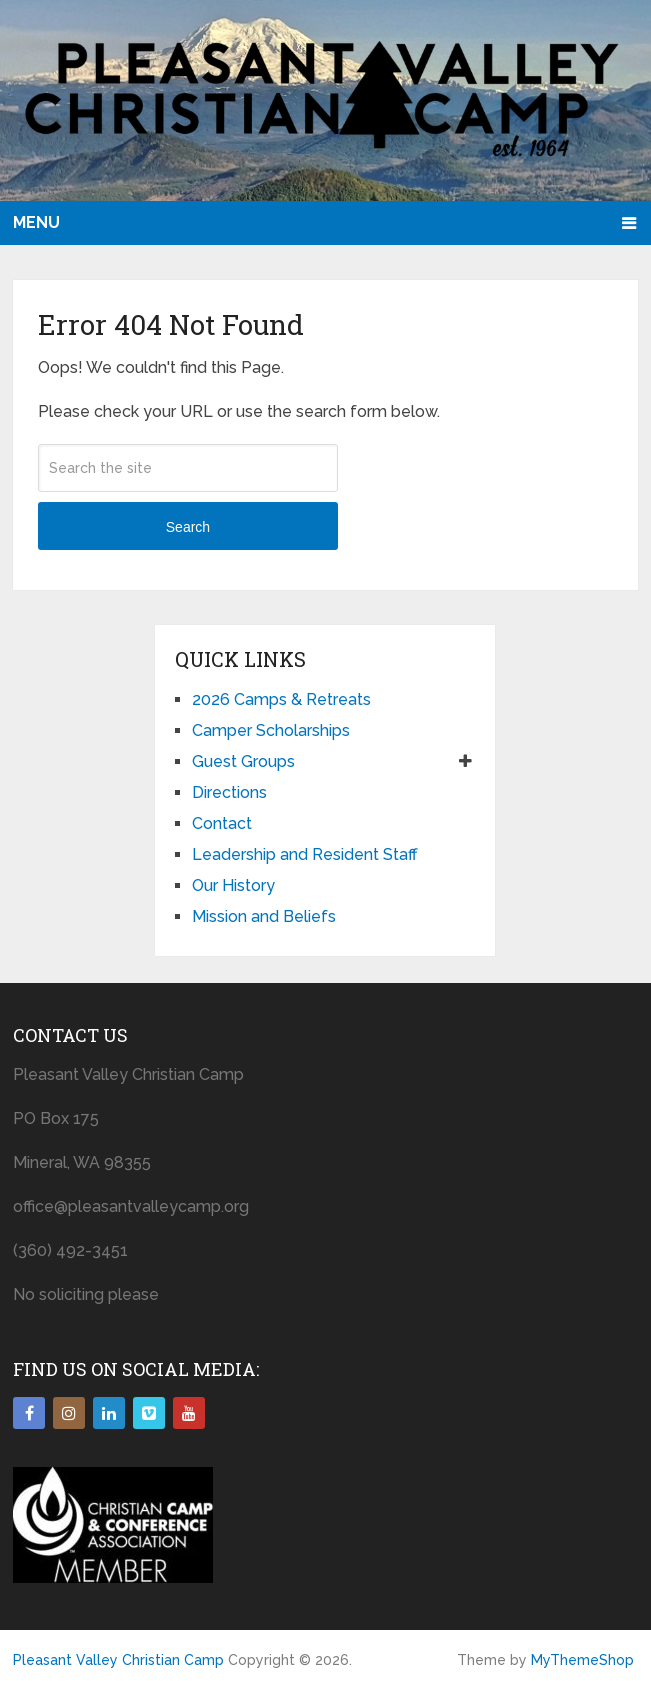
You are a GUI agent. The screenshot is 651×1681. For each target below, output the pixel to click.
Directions (229, 792)
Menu (36, 222)
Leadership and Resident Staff (305, 854)
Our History (233, 885)
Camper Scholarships (271, 730)
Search (188, 527)
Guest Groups (243, 761)
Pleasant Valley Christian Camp (118, 1660)
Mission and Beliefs (264, 916)
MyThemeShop (582, 1660)
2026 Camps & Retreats (281, 699)
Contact (222, 823)
